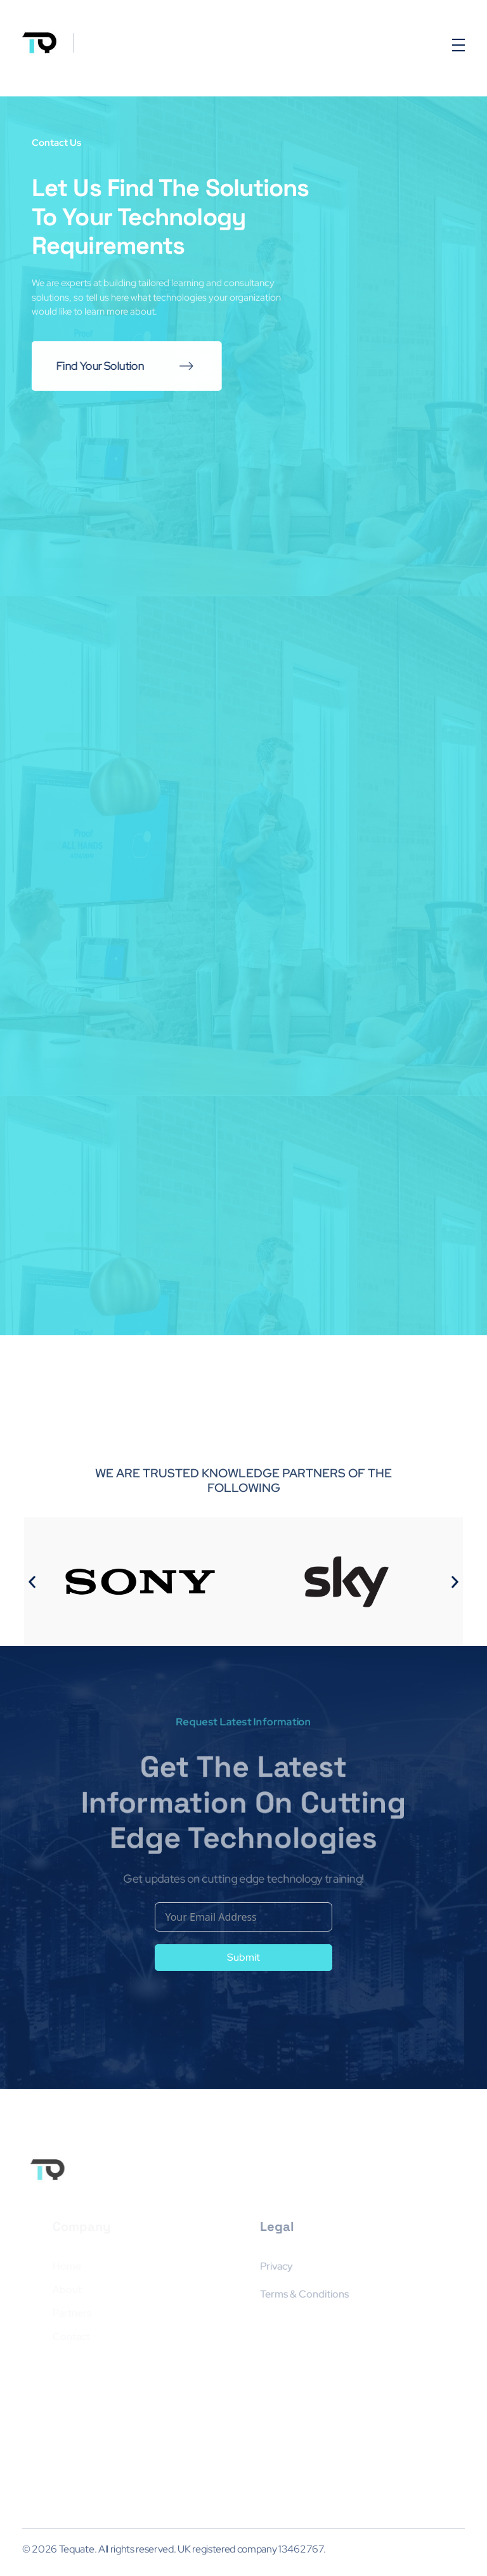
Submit (243, 1957)
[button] (32, 1582)
